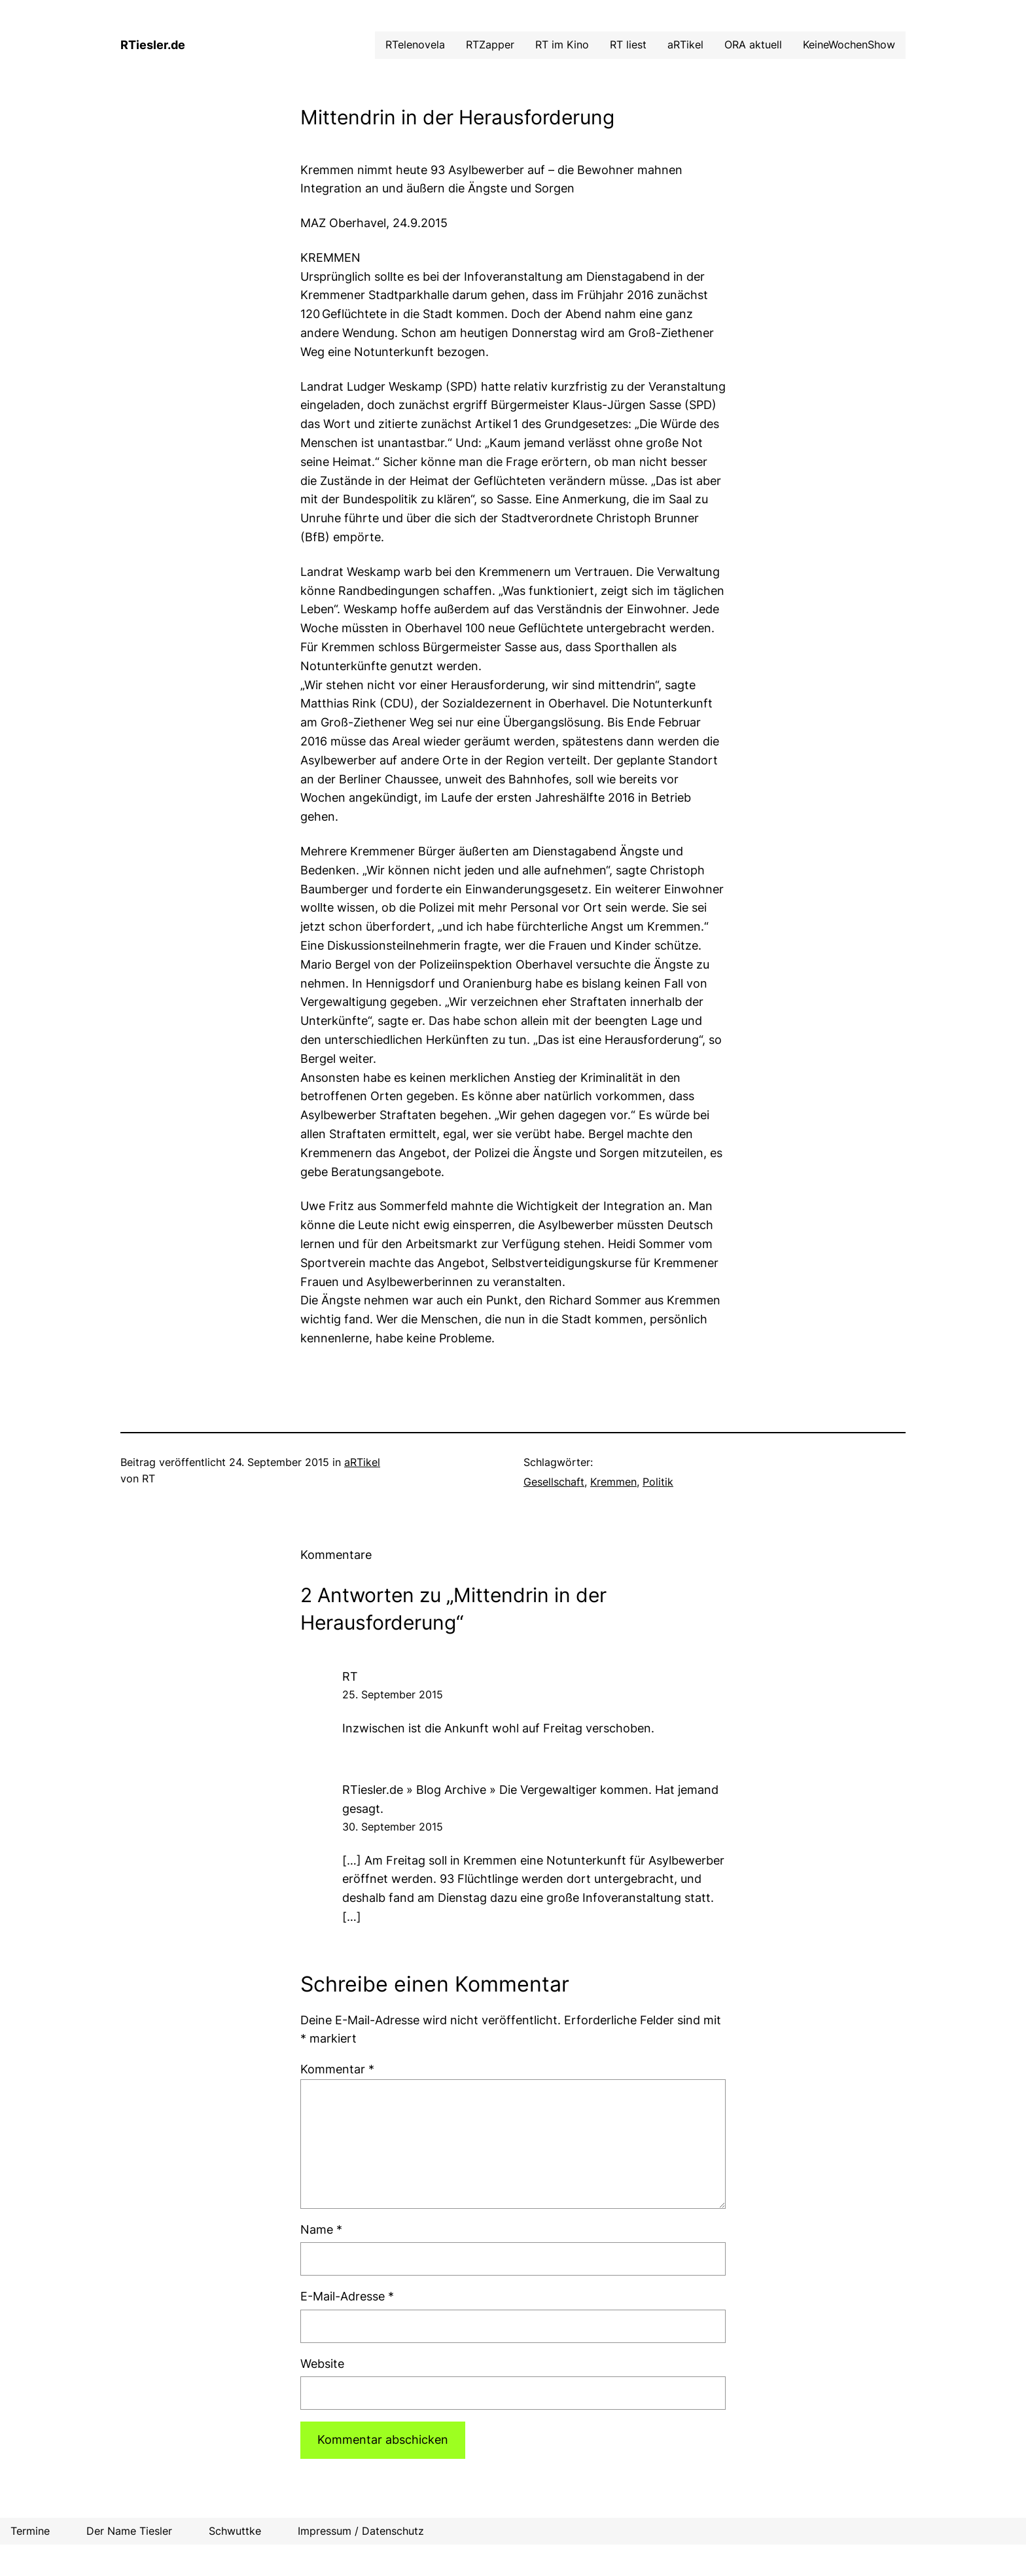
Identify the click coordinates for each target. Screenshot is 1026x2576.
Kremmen (613, 1481)
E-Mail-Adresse (347, 2296)
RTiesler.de (152, 45)
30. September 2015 (392, 1826)
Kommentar (337, 2069)
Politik (658, 1481)
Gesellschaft (553, 1481)
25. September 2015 (392, 1694)
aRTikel (362, 1462)
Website (322, 2363)
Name (321, 2229)
